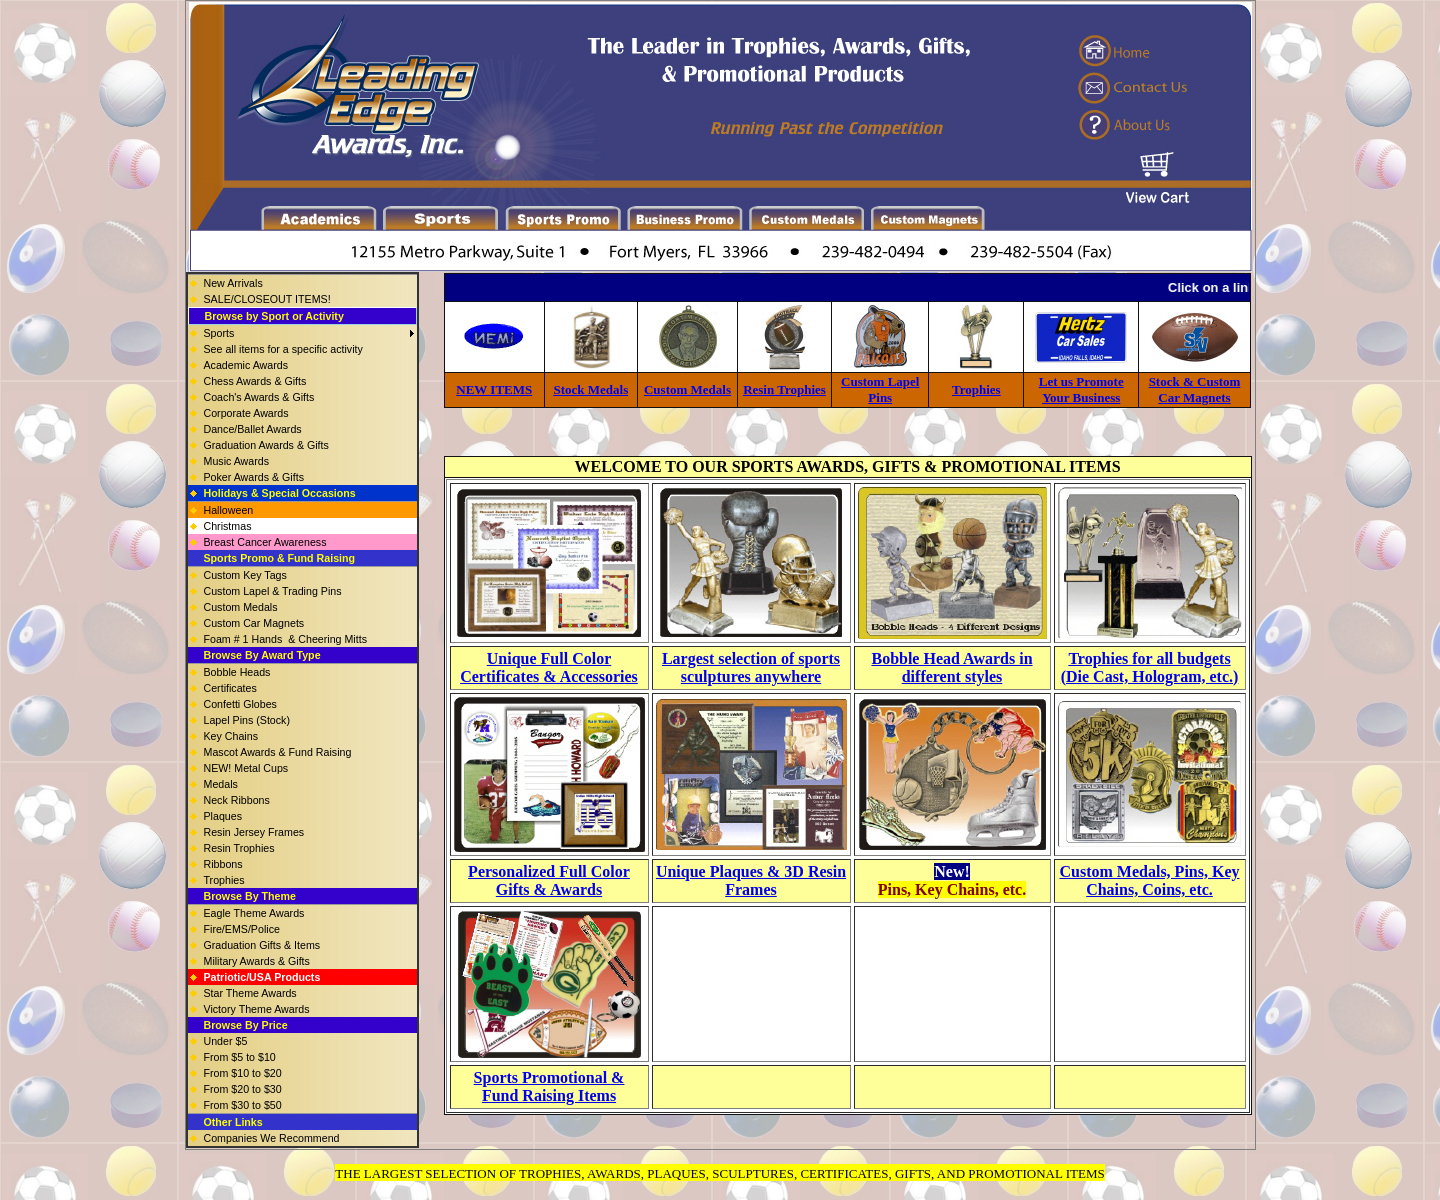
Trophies (976, 389)
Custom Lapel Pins (880, 389)
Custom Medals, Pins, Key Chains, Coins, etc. (1150, 880)
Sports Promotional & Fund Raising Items (549, 1086)
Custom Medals (687, 389)
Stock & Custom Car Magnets (1195, 389)
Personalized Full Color (549, 871)
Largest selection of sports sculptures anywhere (751, 667)
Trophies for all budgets (1149, 658)
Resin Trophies (784, 389)
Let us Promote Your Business (1081, 389)
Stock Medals (591, 389)
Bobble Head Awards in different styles (951, 667)
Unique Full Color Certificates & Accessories (549, 667)
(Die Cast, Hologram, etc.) (1150, 676)
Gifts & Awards (549, 889)
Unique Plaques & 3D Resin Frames (751, 880)
